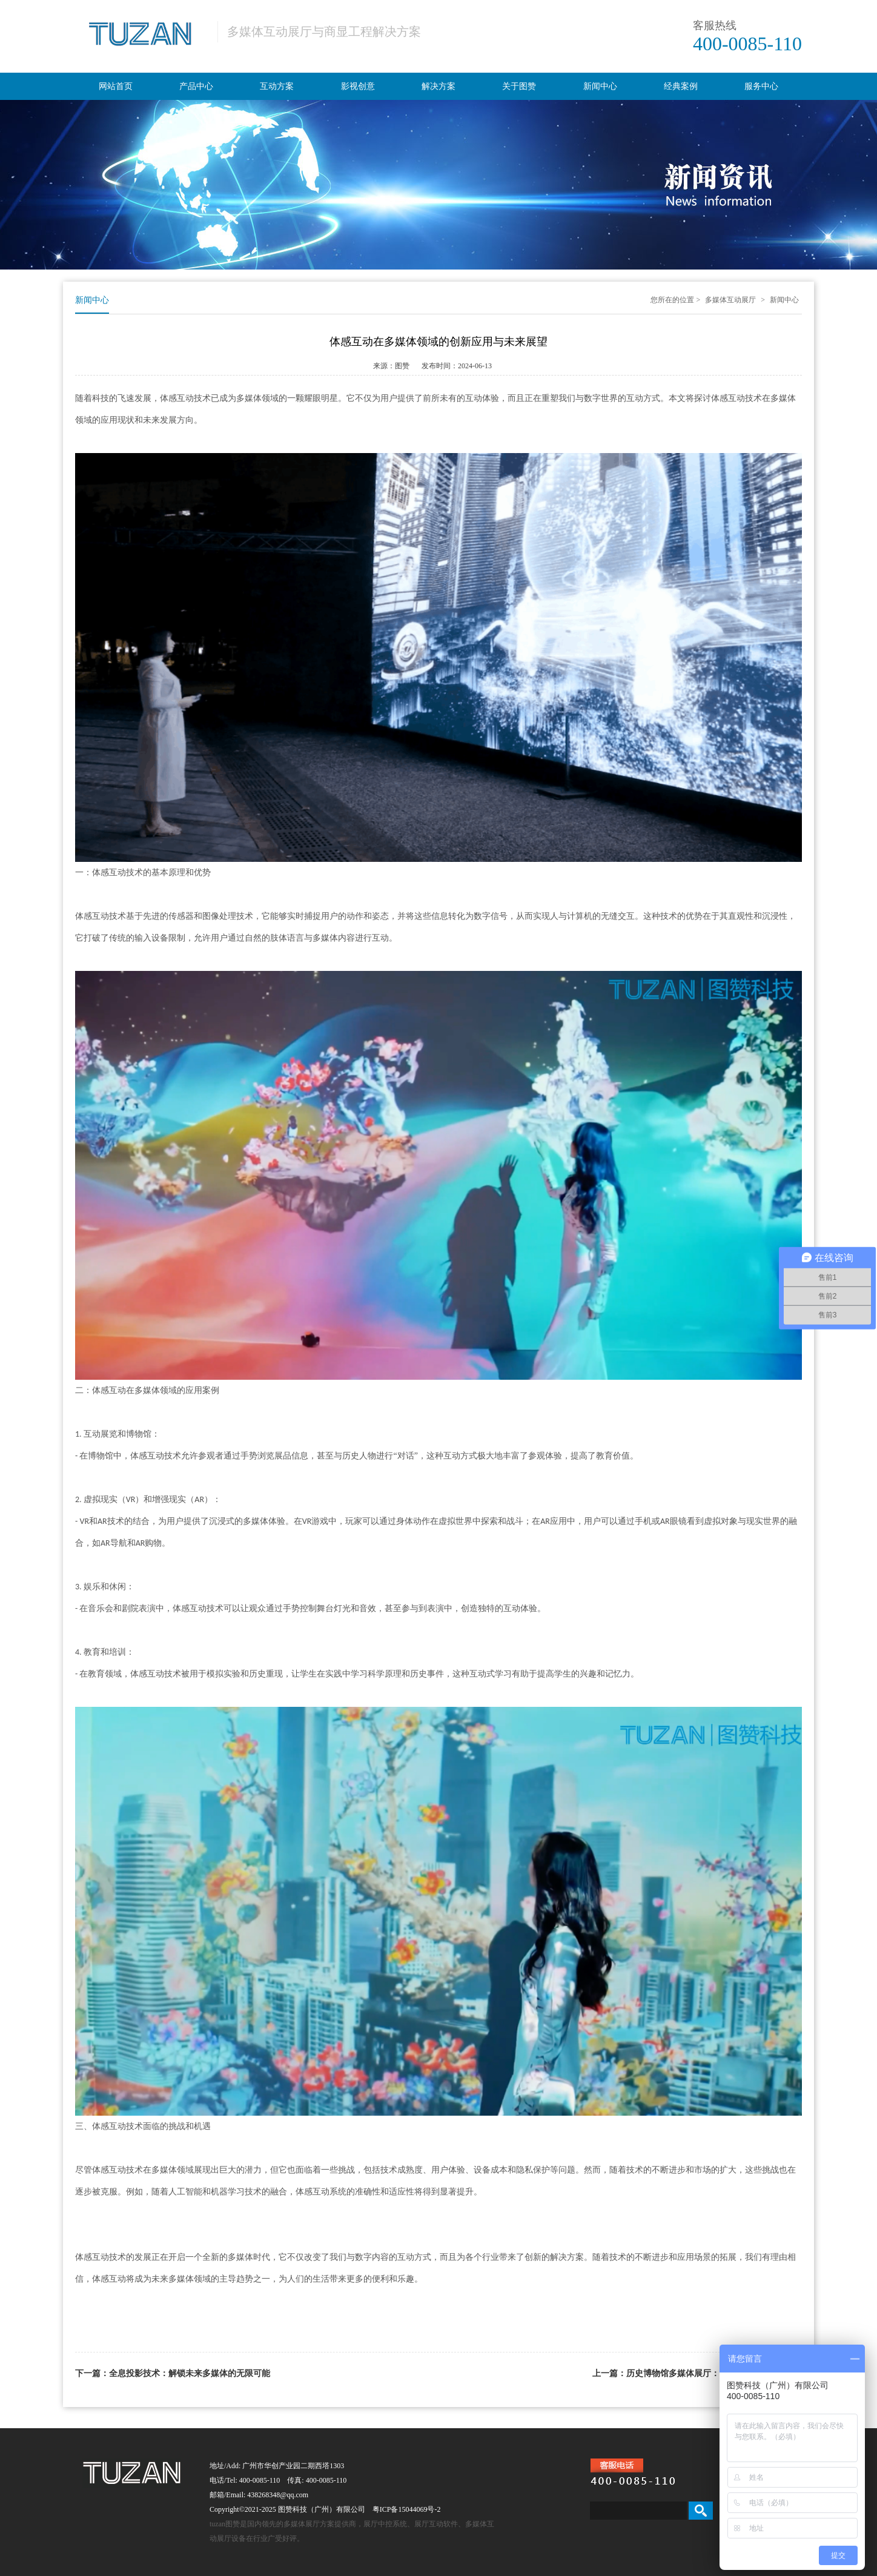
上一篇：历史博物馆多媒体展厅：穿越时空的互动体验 (694, 2373)
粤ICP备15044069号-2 (406, 2509)
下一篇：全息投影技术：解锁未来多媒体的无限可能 (172, 2373)
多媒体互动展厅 (730, 300)
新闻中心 (784, 300)
